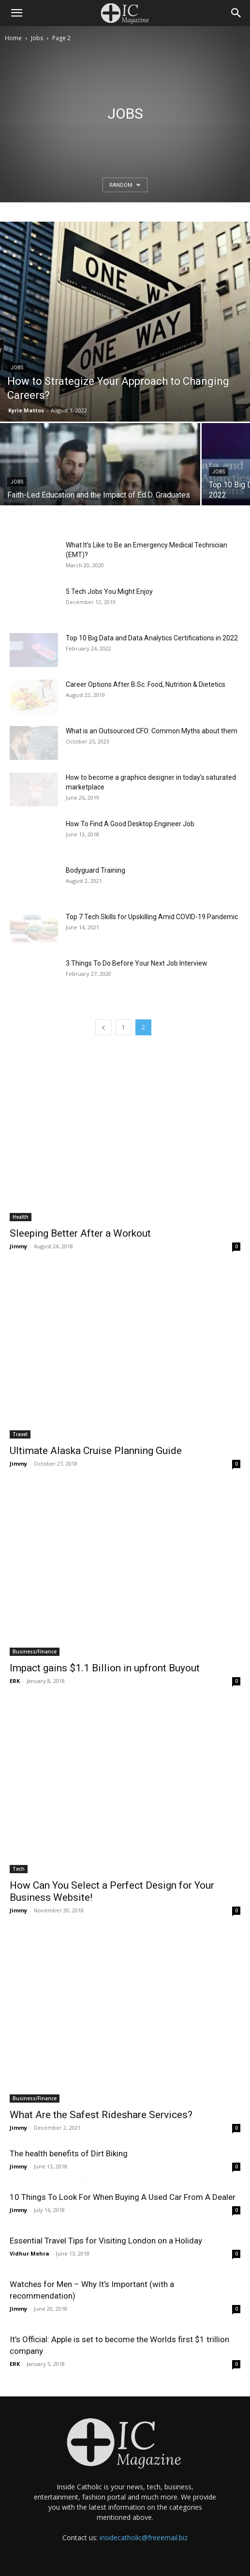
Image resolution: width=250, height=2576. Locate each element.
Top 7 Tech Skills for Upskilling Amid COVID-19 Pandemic (152, 917)
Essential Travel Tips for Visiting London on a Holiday (106, 2240)
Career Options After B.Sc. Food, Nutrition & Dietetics (145, 684)
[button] (16, 13)
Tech (19, 1868)
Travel (20, 1434)
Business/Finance (35, 1651)
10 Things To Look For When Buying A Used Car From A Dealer (122, 2197)
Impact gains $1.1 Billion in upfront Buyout (105, 1668)
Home (13, 38)
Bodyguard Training (95, 870)
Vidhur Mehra (29, 2253)
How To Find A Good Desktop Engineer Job (130, 824)
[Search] (236, 13)
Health (21, 1216)
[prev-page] (103, 1027)
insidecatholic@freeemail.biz (144, 2537)
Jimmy (18, 1246)
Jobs (37, 38)
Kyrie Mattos (26, 410)
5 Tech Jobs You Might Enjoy (109, 591)
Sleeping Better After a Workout (80, 1233)
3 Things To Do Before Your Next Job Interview (136, 963)
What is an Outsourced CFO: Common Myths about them (151, 731)
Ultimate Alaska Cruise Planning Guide (96, 1450)
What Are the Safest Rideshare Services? (101, 2115)
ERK (15, 1680)
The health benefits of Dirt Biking (69, 2153)
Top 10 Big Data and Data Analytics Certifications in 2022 (152, 638)
